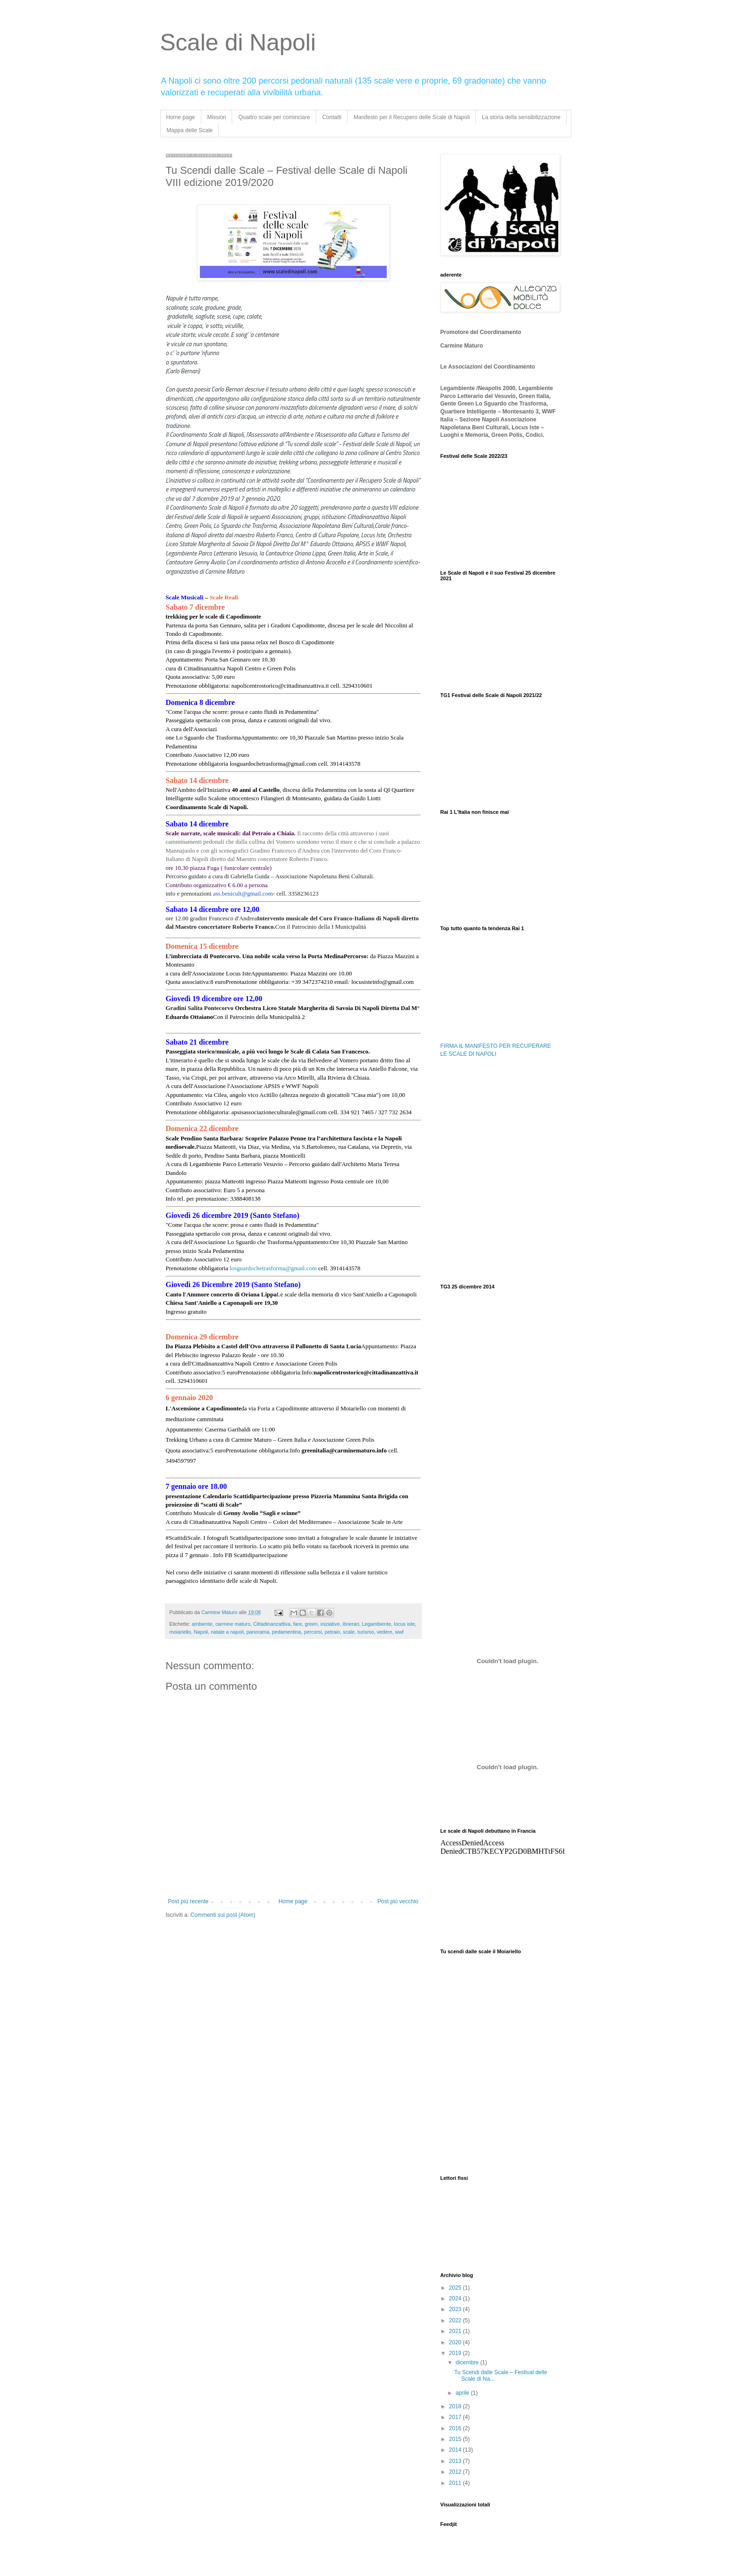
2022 (456, 2320)
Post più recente (188, 1901)
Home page (180, 117)
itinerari (350, 1624)
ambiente (202, 1624)
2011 (456, 2483)
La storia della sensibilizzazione (521, 117)
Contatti (331, 117)
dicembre (467, 2362)
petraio (332, 1632)
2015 (456, 2439)
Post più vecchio (397, 1901)
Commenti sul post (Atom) (223, 1915)
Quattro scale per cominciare (274, 117)
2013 (456, 2461)
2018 (456, 2406)
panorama (258, 1632)
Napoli (201, 1632)
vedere (384, 1632)
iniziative (330, 1624)
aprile (463, 2393)
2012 (456, 2472)
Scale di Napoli (238, 42)
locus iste (404, 1624)
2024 (456, 2298)
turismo (365, 1632)
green (311, 1624)
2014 (456, 2450)
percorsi (313, 1632)
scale (349, 1632)
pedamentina (286, 1632)
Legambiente (376, 1624)
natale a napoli (227, 1632)
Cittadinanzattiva (272, 1624)
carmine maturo (232, 1624)
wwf (399, 1632)
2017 (456, 2417)
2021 (456, 2331)
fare (297, 1624)
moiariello (180, 1632)
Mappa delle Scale (190, 130)
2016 (456, 2428)
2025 (456, 2287)
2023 (456, 2309)
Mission (217, 117)
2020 (456, 2342)
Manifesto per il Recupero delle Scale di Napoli (412, 117)
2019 (456, 2353)
